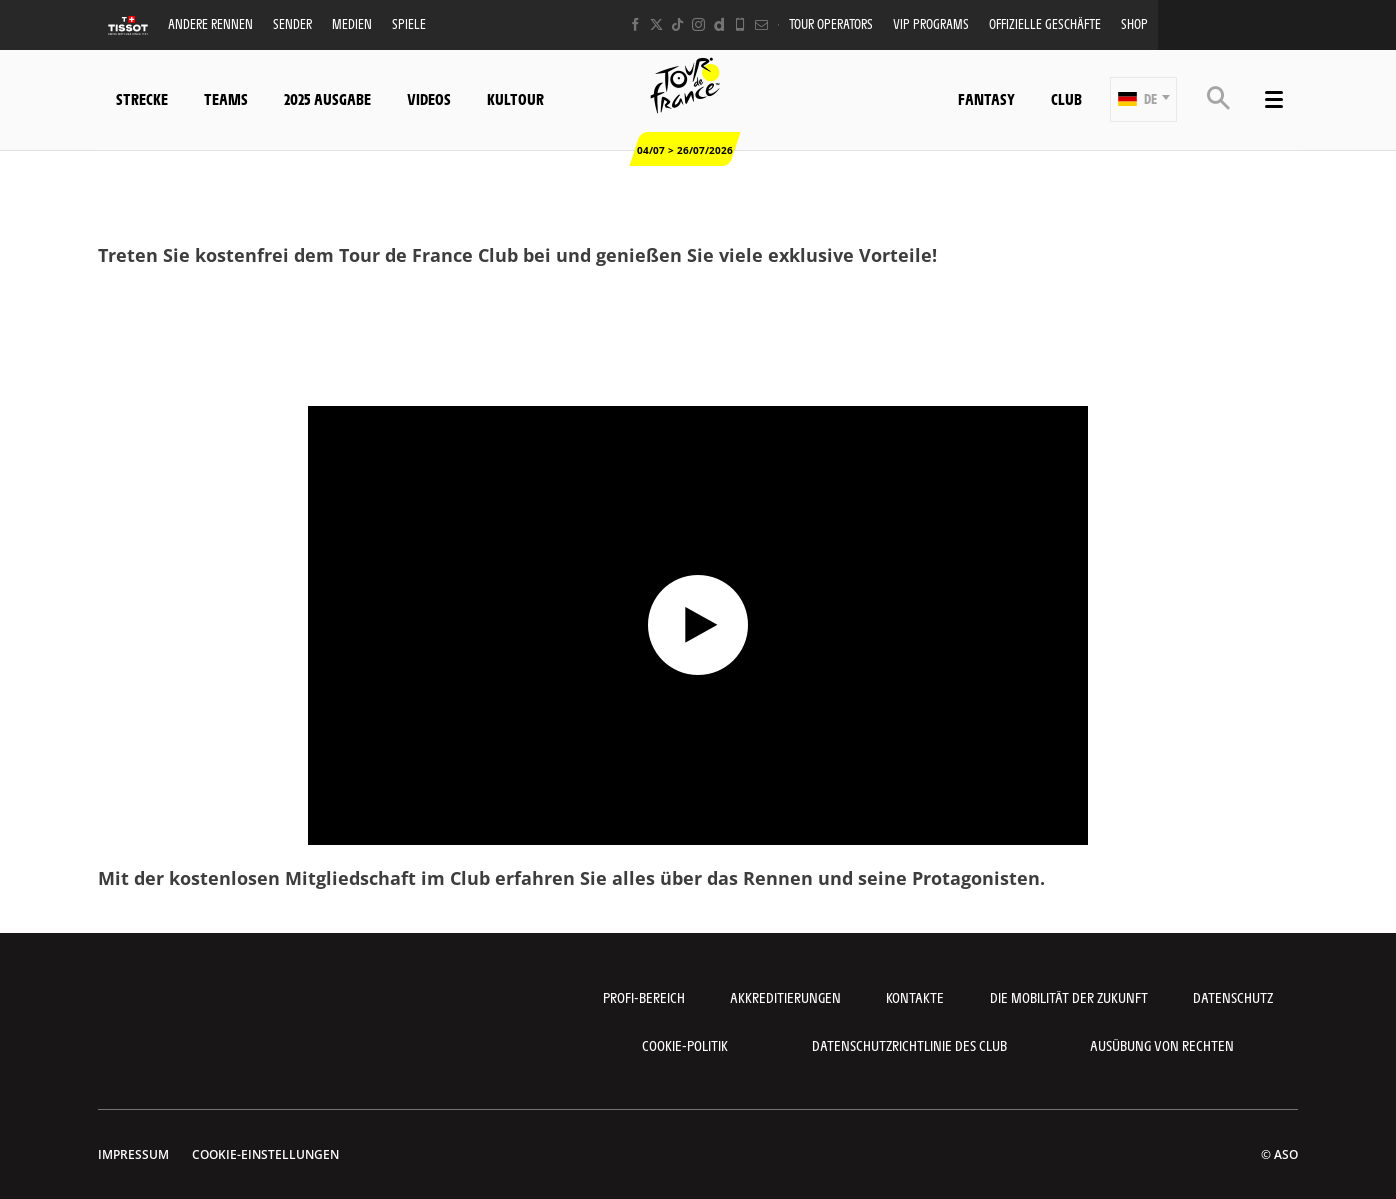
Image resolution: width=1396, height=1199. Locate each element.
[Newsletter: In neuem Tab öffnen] (761, 24)
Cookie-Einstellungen (265, 1154)
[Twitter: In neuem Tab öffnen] (656, 24)
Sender (292, 23)
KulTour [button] (515, 98)
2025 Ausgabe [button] (327, 98)
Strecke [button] (142, 98)
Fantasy (986, 98)
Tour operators (831, 23)
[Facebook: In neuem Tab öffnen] (635, 24)
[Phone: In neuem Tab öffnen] (740, 24)
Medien (352, 23)
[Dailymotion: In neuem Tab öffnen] (719, 24)
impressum (133, 1154)
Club (1066, 98)
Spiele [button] (409, 23)
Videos (429, 98)
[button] (1143, 99)
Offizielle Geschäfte (1045, 23)
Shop (1134, 23)
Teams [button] (226, 98)
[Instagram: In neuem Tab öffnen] (698, 24)
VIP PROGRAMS (931, 23)
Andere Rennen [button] (210, 23)
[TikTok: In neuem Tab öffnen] (677, 24)
